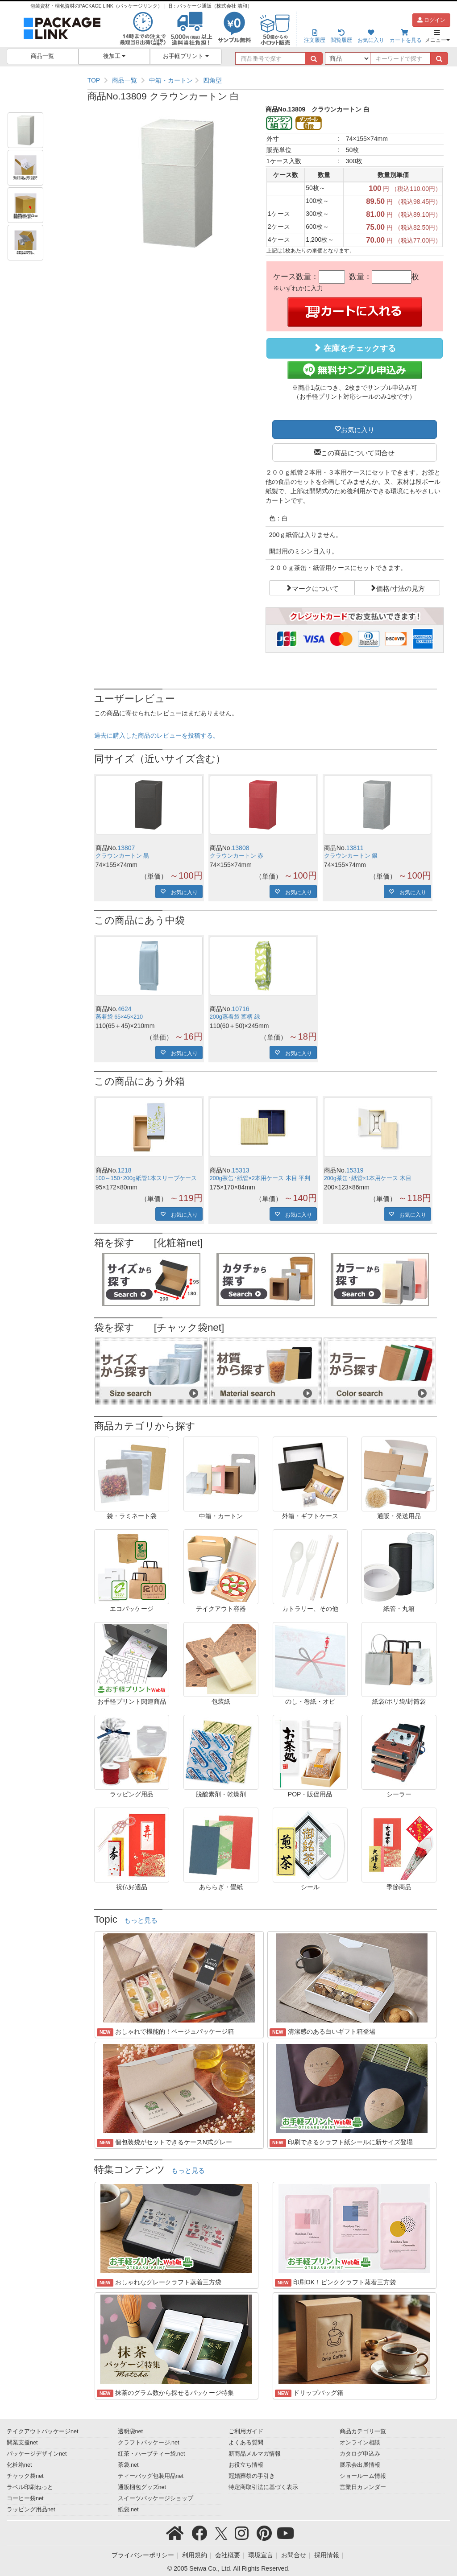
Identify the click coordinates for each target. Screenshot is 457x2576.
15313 (240, 1170)
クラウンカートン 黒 (123, 856)
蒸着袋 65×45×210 (119, 1017)
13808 (240, 847)
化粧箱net (19, 2465)
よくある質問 (245, 2443)
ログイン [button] (431, 20)
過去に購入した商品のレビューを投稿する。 (156, 735)
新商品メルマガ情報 (254, 2454)
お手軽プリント (186, 56)
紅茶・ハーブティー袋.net (151, 2454)
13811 (355, 847)
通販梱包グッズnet (142, 2487)
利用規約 (194, 2555)
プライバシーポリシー (143, 2555)
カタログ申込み (360, 2454)
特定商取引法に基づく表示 (263, 2487)
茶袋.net (128, 2465)
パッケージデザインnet (37, 2454)
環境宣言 (260, 2555)
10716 (240, 1008)
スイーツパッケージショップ (155, 2498)
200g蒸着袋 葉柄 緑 (235, 1017)
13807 (126, 847)
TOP (93, 80)
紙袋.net (128, 2509)
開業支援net (22, 2443)
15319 (355, 1170)
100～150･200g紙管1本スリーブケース (146, 1178)
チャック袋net (25, 2476)
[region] (265, 80)
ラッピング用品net (31, 2509)
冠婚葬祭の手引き (251, 2476)
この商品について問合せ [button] (358, 452)
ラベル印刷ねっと (30, 2487)
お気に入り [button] (357, 429)
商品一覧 (42, 56)
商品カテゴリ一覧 (363, 2431)
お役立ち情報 (245, 2465)
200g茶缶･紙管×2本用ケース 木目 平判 (260, 1178)
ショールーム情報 (363, 2476)
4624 (124, 1008)
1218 (124, 1170)
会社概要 (227, 2555)
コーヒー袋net (25, 2498)
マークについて (315, 588)
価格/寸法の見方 (400, 588)
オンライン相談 (360, 2443)
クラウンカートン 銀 (351, 856)
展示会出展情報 (360, 2465)
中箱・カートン (171, 80)
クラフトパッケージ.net (148, 2443)
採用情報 (326, 2555)
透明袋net (130, 2431)
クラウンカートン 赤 (237, 856)
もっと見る (141, 1920)
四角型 (212, 80)
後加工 (114, 56)
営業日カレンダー (363, 2487)
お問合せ (293, 2555)
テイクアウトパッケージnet (43, 2431)
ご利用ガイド (245, 2431)
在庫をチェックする (354, 348)
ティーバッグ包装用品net (151, 2476)
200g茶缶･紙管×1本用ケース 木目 (367, 1178)
